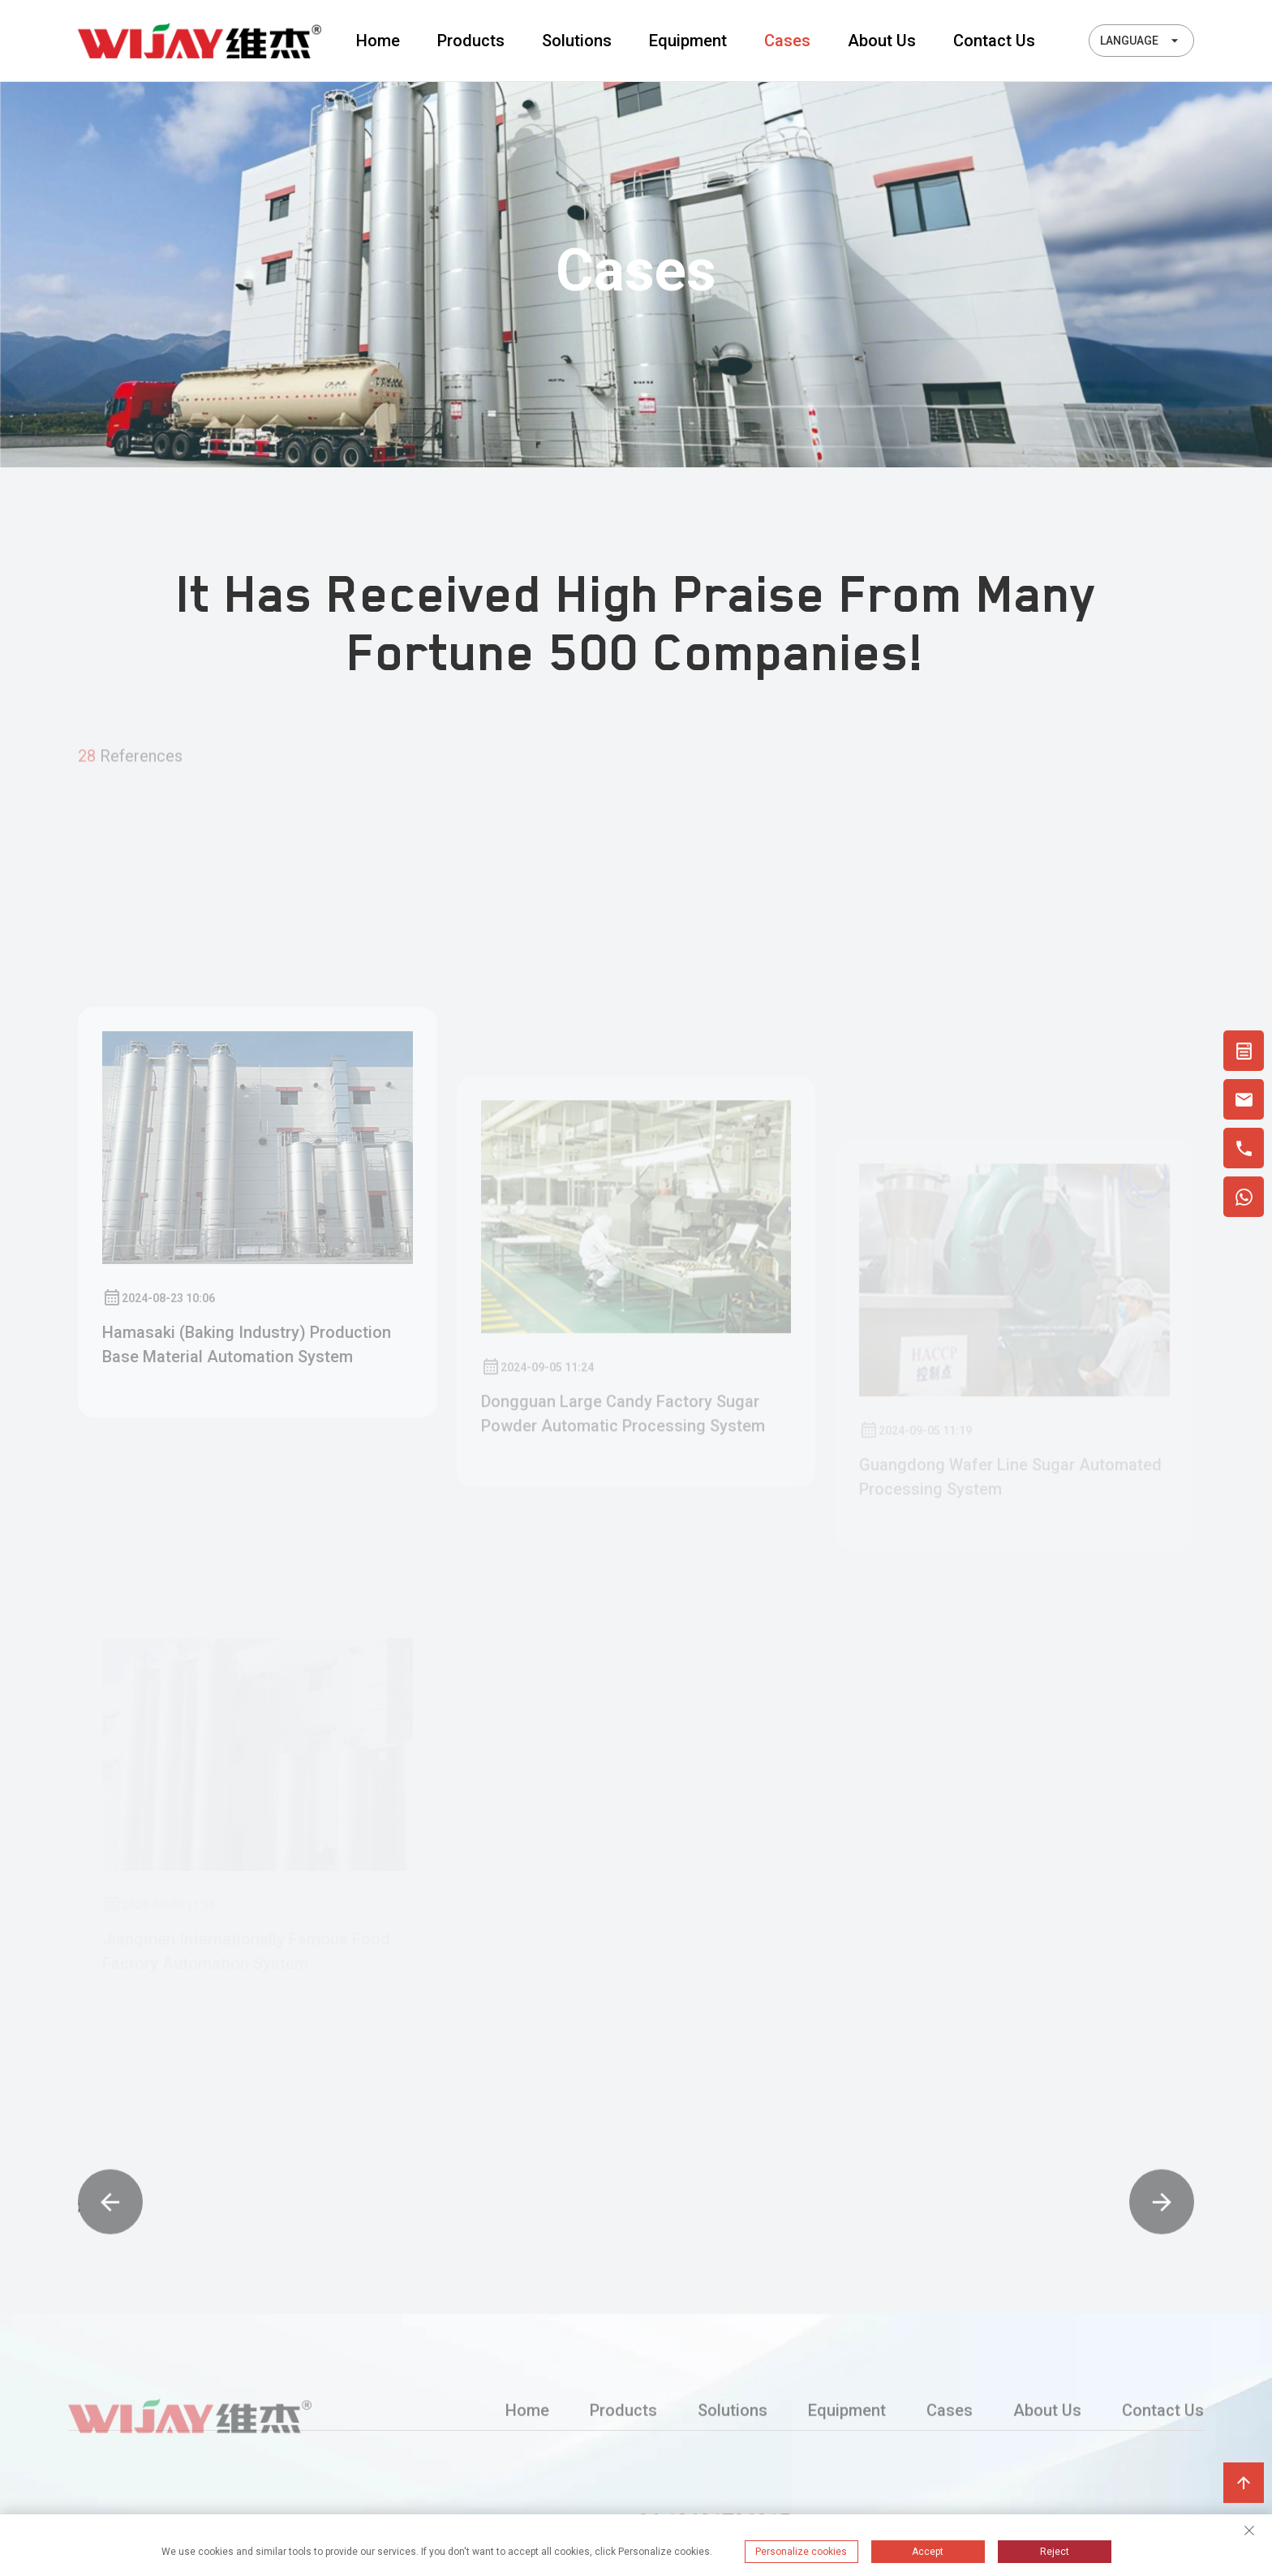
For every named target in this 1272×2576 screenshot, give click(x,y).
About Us (882, 40)
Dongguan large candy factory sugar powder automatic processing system (623, 1516)
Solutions (577, 40)
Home (378, 40)
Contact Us (994, 40)
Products (471, 40)
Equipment (688, 40)
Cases (787, 40)
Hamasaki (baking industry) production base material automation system (246, 1477)
